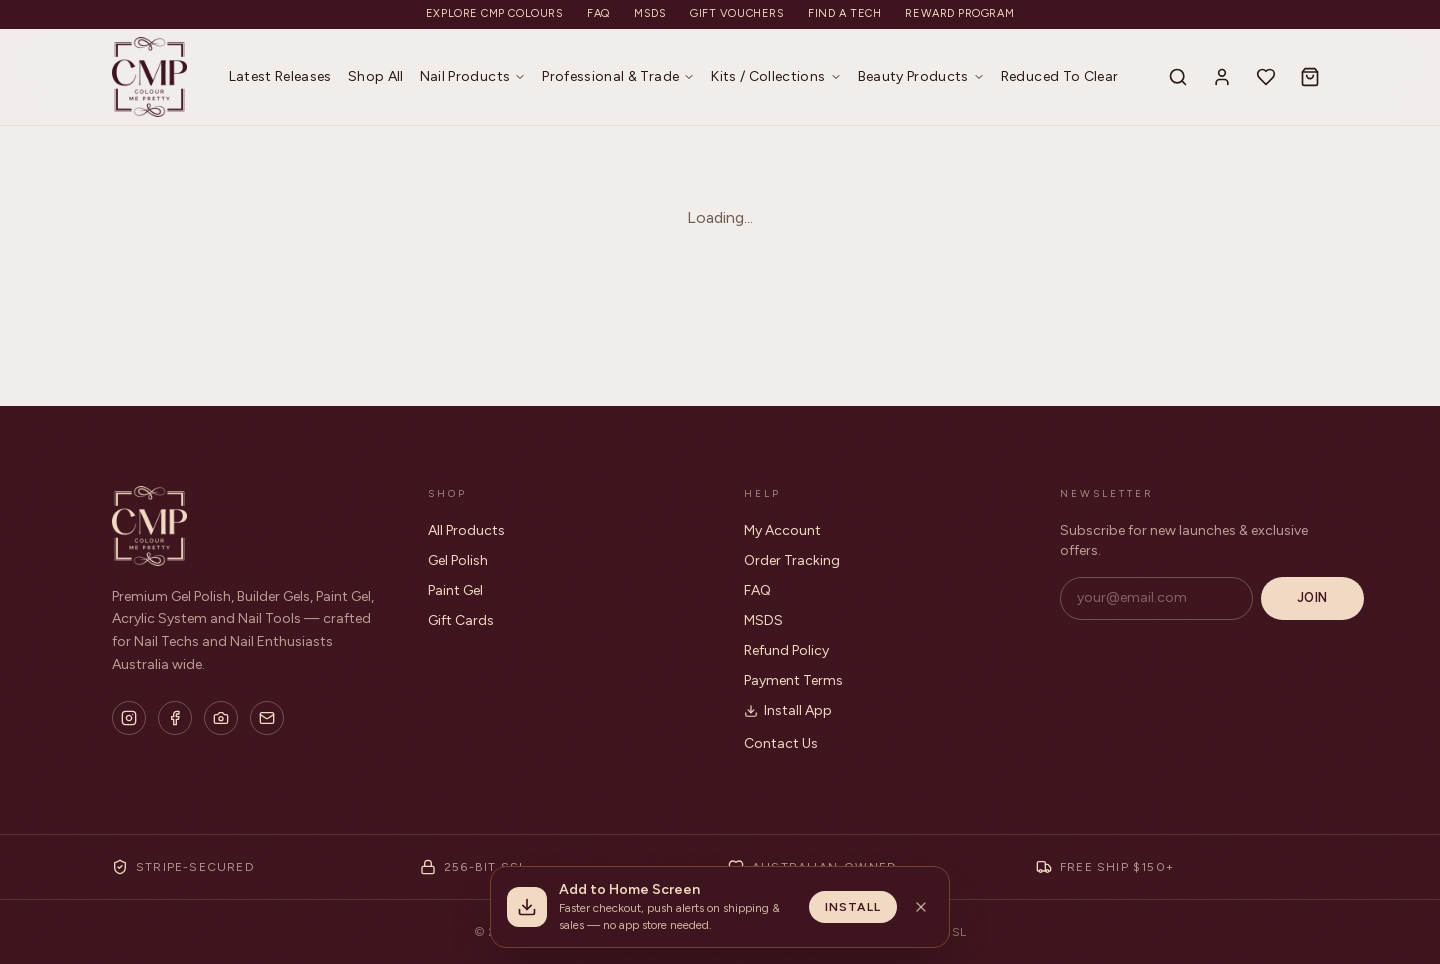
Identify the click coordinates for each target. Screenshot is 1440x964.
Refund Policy (786, 650)
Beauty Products (921, 76)
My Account (782, 530)
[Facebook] (175, 718)
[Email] (267, 718)
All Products (466, 530)
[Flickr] (221, 718)
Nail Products (473, 76)
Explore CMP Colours (494, 13)
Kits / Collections (776, 76)
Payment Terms (793, 680)
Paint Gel (455, 590)
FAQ (598, 13)
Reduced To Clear (1060, 76)
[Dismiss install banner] (921, 907)
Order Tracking (792, 560)
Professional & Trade (618, 76)
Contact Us (781, 743)
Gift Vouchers (737, 13)
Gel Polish (458, 560)
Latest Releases (280, 76)
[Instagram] (129, 718)
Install (853, 907)
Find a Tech (844, 13)
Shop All (376, 76)
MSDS (650, 13)
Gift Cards (461, 620)
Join (1312, 597)
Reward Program (959, 13)
